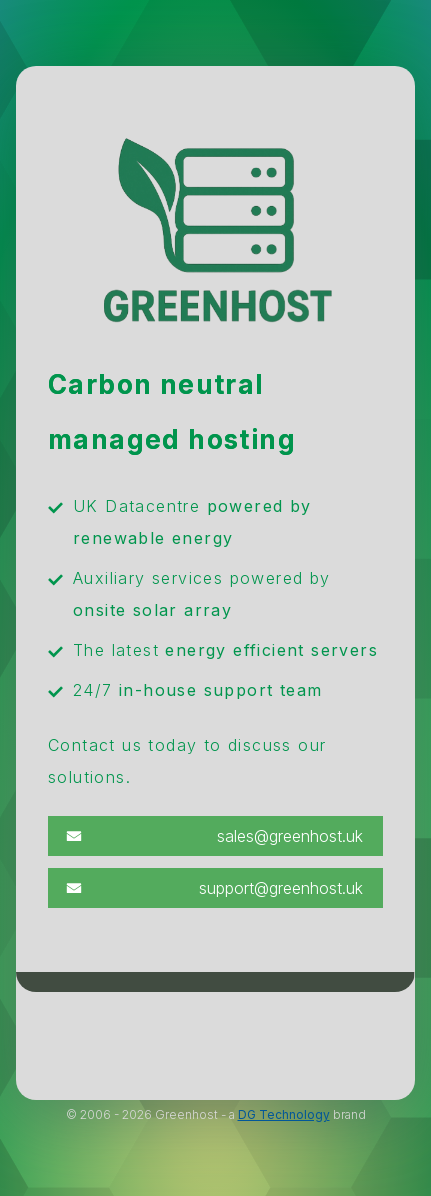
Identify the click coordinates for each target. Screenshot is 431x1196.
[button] (215, 836)
